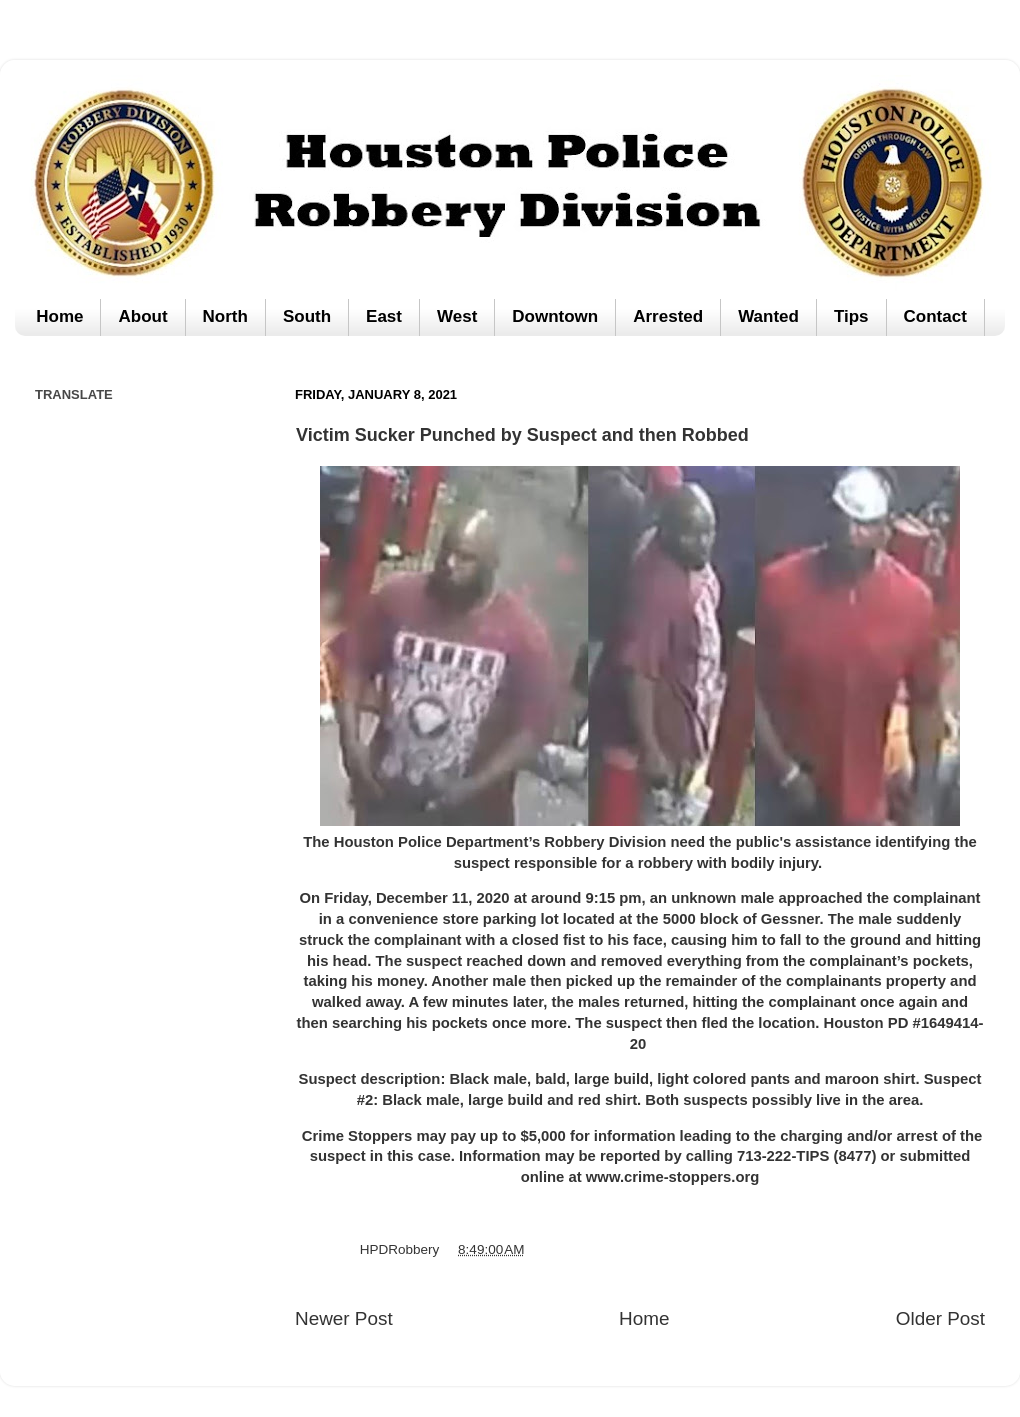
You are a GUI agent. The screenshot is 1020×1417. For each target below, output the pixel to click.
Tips (851, 316)
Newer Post (344, 1318)
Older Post (940, 1318)
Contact (935, 316)
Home (59, 316)
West (457, 316)
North (225, 316)
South (307, 316)
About (142, 316)
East (384, 316)
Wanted (768, 316)
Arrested (668, 316)
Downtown (555, 316)
